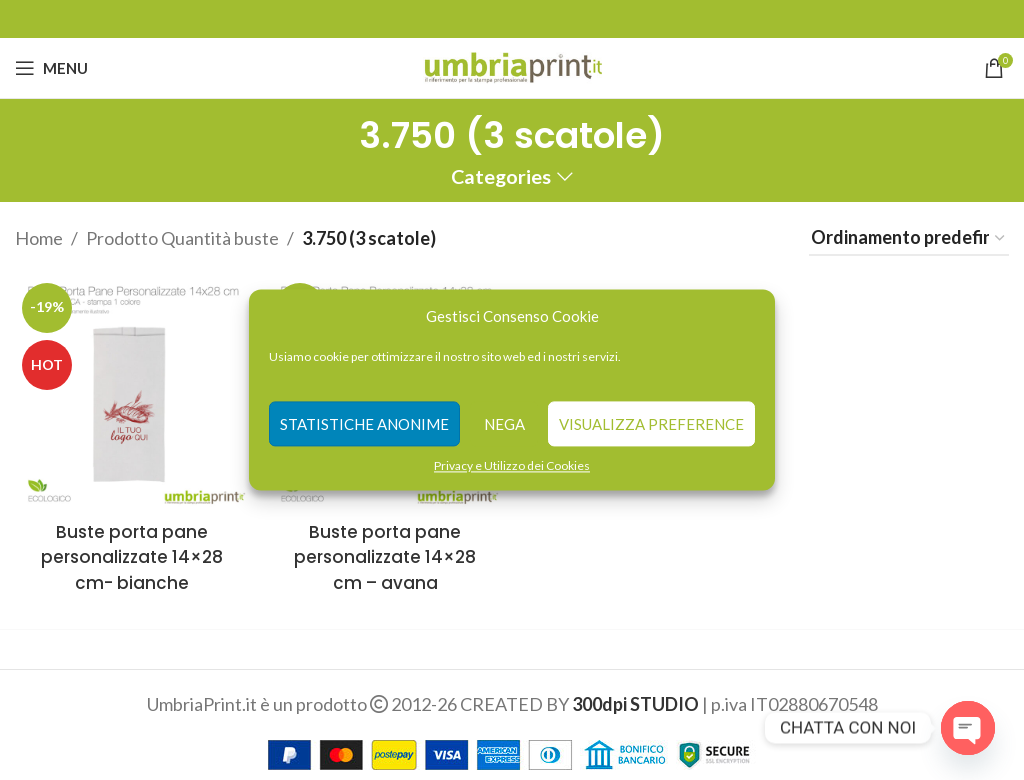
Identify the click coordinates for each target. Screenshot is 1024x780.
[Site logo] (512, 66)
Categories (501, 177)
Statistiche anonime (364, 424)
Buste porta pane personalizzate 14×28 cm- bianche (128, 547)
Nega (504, 424)
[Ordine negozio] (909, 239)
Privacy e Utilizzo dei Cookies (512, 465)
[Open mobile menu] (51, 68)
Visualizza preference (651, 424)
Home (39, 238)
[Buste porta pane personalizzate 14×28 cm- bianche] (128, 389)
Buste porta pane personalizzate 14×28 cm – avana (384, 547)
